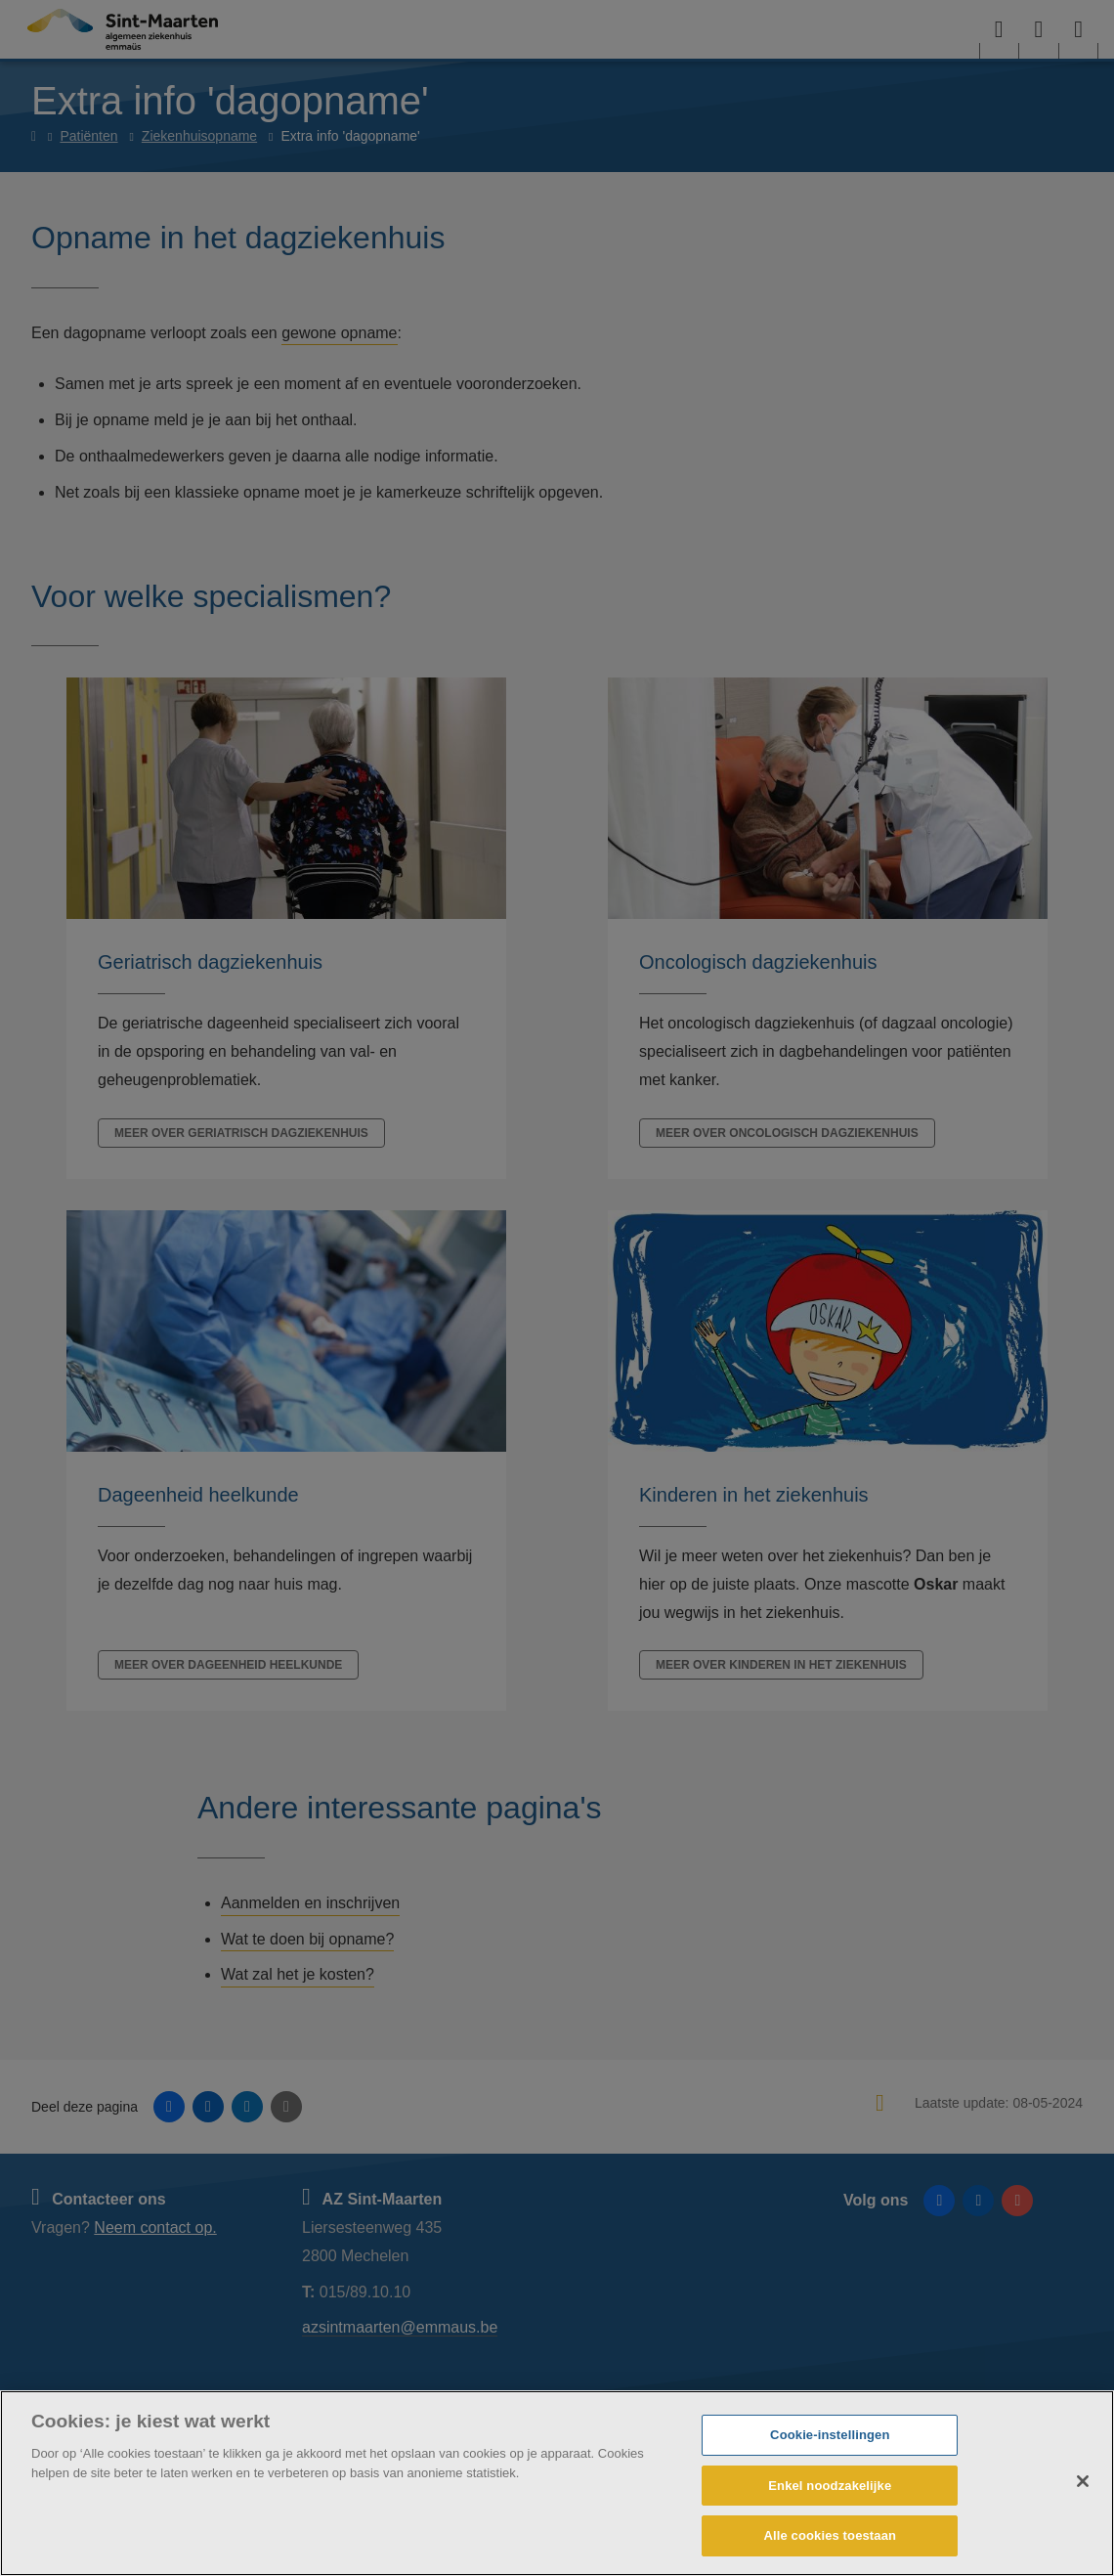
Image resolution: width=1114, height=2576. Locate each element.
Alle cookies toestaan (829, 2535)
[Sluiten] (1082, 2481)
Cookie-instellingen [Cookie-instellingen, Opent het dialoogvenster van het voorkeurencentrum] (829, 2434)
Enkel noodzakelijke (829, 2485)
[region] (557, 2483)
